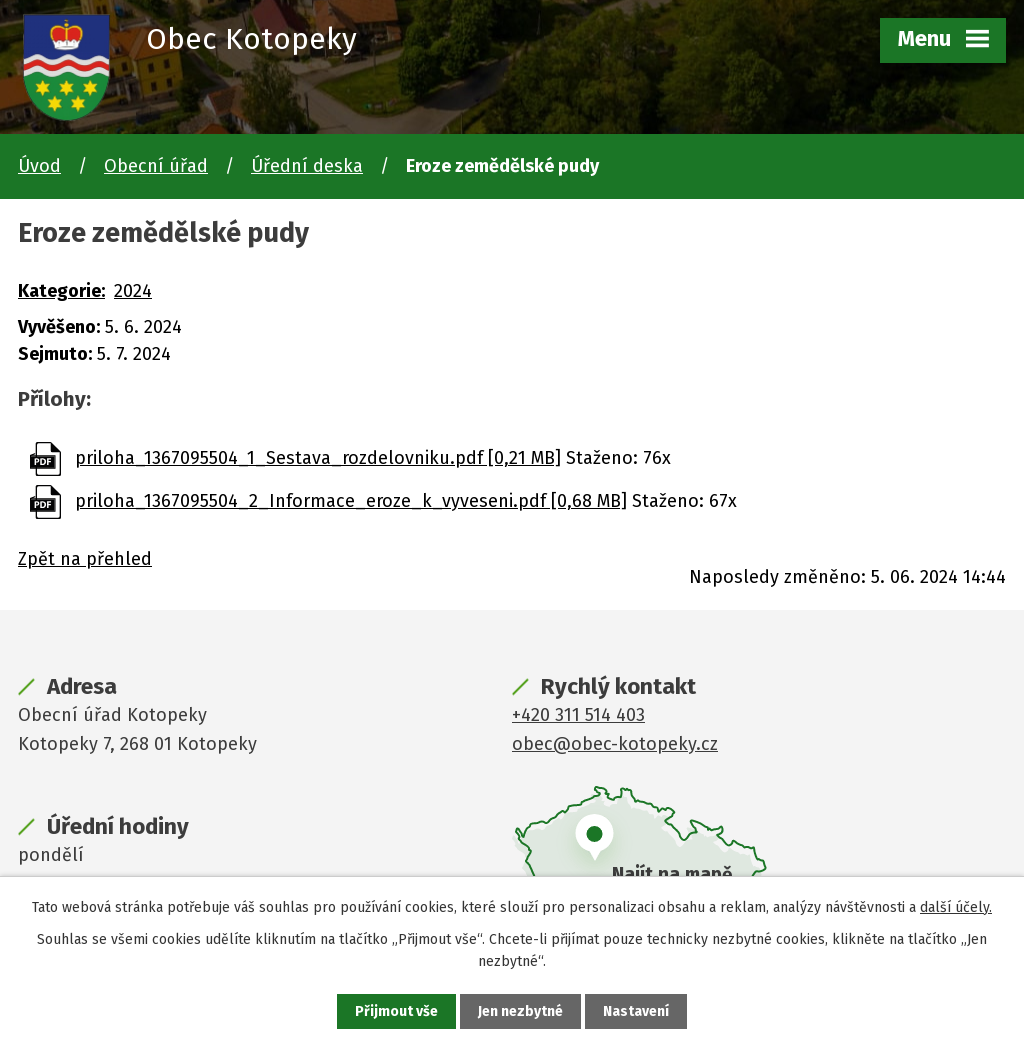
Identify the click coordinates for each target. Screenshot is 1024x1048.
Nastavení (636, 1011)
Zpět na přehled (85, 559)
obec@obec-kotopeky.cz (615, 744)
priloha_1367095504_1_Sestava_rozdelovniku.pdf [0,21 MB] (318, 458)
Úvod (39, 166)
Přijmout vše (396, 1011)
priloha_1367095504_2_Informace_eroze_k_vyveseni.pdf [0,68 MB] (351, 501)
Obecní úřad (156, 166)
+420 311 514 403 (578, 715)
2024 (133, 291)
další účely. (956, 907)
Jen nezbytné (520, 1011)
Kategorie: (61, 291)
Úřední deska (307, 166)
